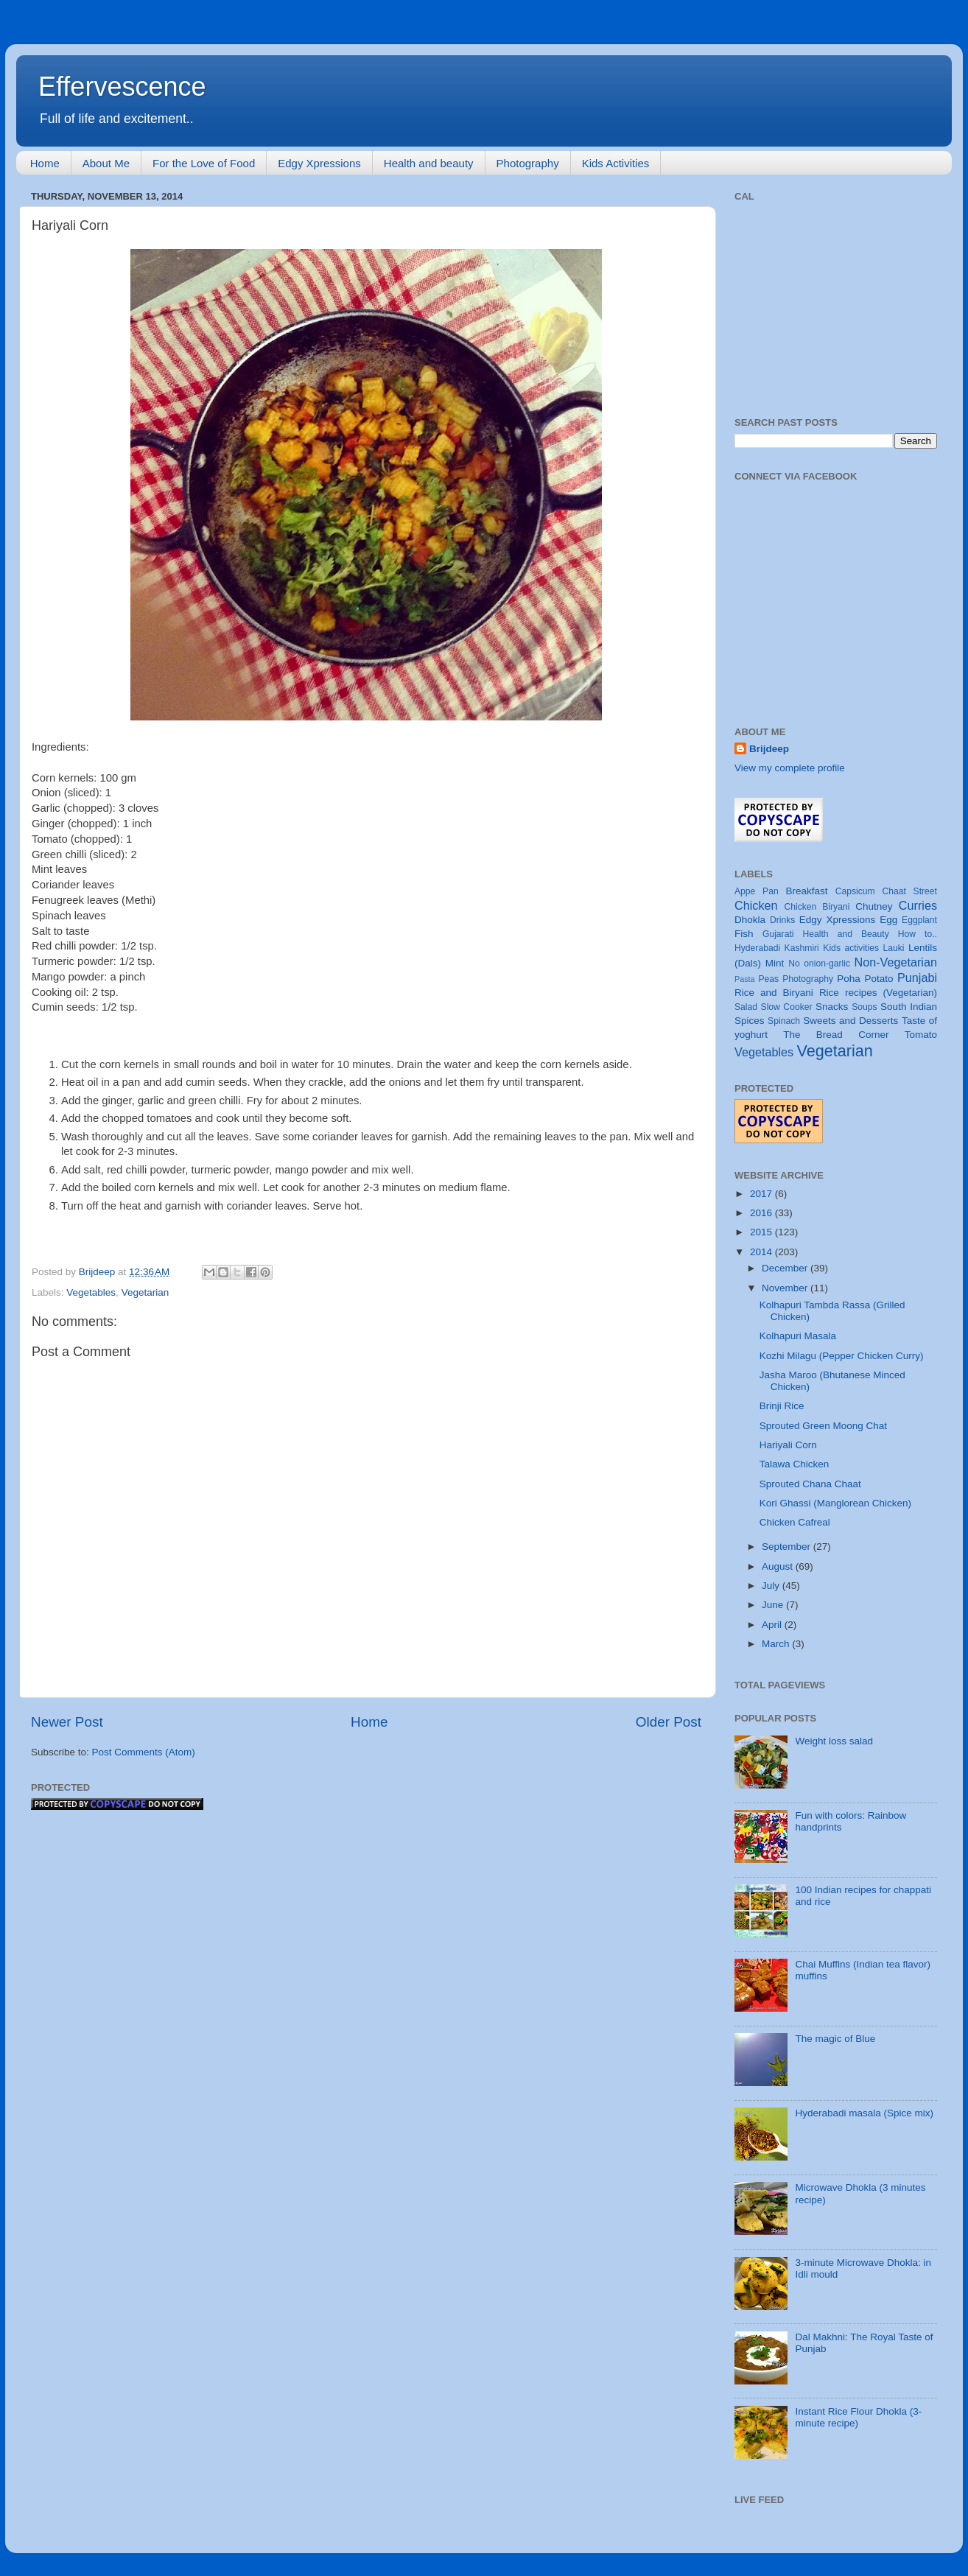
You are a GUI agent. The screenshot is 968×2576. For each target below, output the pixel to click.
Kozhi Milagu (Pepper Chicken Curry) (842, 1355)
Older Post (668, 1722)
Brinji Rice (782, 1405)
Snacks (832, 1006)
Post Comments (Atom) (143, 1752)
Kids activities (851, 948)
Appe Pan (756, 891)
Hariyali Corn (788, 1444)
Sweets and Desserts (850, 1020)
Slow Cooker (787, 1007)
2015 (762, 1232)
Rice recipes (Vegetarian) (878, 992)
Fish (744, 933)
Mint (775, 963)
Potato (878, 978)
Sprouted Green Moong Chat (823, 1425)
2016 (762, 1212)
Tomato (921, 1034)
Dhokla (749, 919)
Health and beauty (429, 163)
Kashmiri (802, 948)
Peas (768, 979)
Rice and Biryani (773, 992)
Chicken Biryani (817, 907)
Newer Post (67, 1722)
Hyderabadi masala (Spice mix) (864, 2113)
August (779, 1566)
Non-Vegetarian (895, 962)
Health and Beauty (846, 934)
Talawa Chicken (795, 1464)
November (786, 1288)
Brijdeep (769, 748)
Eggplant (919, 920)
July (772, 1585)
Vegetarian (145, 1292)
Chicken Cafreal (795, 1522)
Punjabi (917, 977)
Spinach (784, 1021)
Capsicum (855, 891)
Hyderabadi (757, 948)
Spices (749, 1020)
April (773, 1624)
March (777, 1643)
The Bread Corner (835, 1034)
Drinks (782, 920)
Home (45, 163)
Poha (848, 978)
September (787, 1546)
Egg (888, 919)
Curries (918, 905)
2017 (762, 1193)
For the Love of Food (203, 163)
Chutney (873, 906)
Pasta (744, 979)
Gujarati (778, 934)
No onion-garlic (819, 963)
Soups (864, 1007)
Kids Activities (616, 163)
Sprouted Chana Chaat (810, 1483)
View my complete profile (789, 767)
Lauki (893, 948)
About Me (106, 163)
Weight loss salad (834, 1741)
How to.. (917, 934)
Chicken (755, 905)
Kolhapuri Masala (798, 1335)
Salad (745, 1007)
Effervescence (122, 86)
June (774, 1604)
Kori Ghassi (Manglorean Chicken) (835, 1503)
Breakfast (807, 890)
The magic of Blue (835, 2038)
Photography (528, 163)
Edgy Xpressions (319, 163)
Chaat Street (909, 891)
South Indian (908, 1006)
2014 (762, 1251)
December (786, 1268)
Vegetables (91, 1292)
